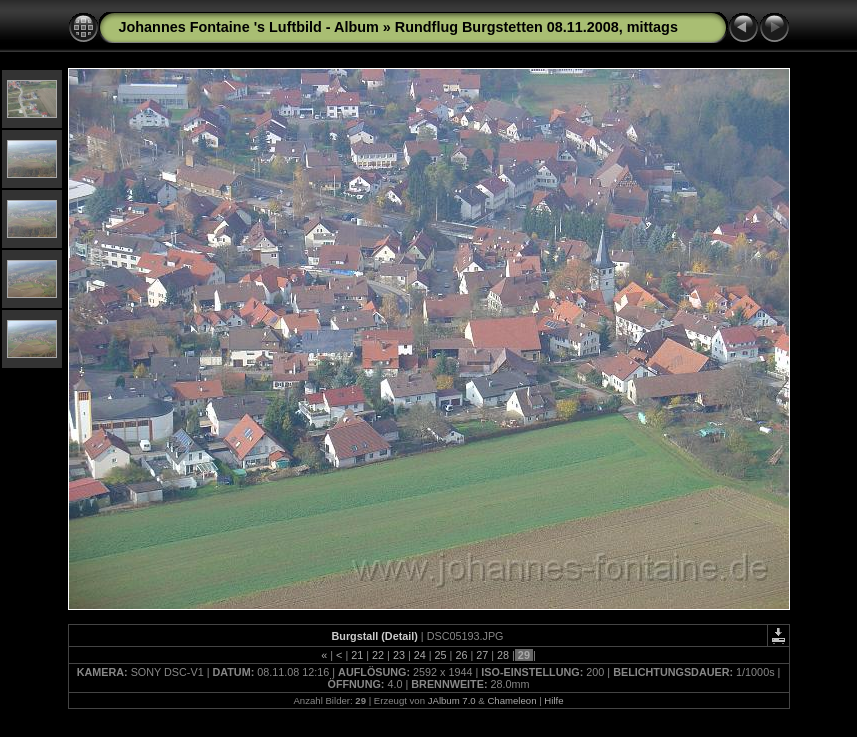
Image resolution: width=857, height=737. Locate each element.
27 (482, 655)
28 (503, 655)
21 (357, 655)
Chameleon (511, 700)
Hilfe (553, 700)
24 (420, 655)
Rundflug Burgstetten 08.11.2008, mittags (536, 27)
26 (461, 655)
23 (399, 655)
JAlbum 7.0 (452, 700)
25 (441, 655)
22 (378, 655)
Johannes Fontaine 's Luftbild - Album (249, 27)
